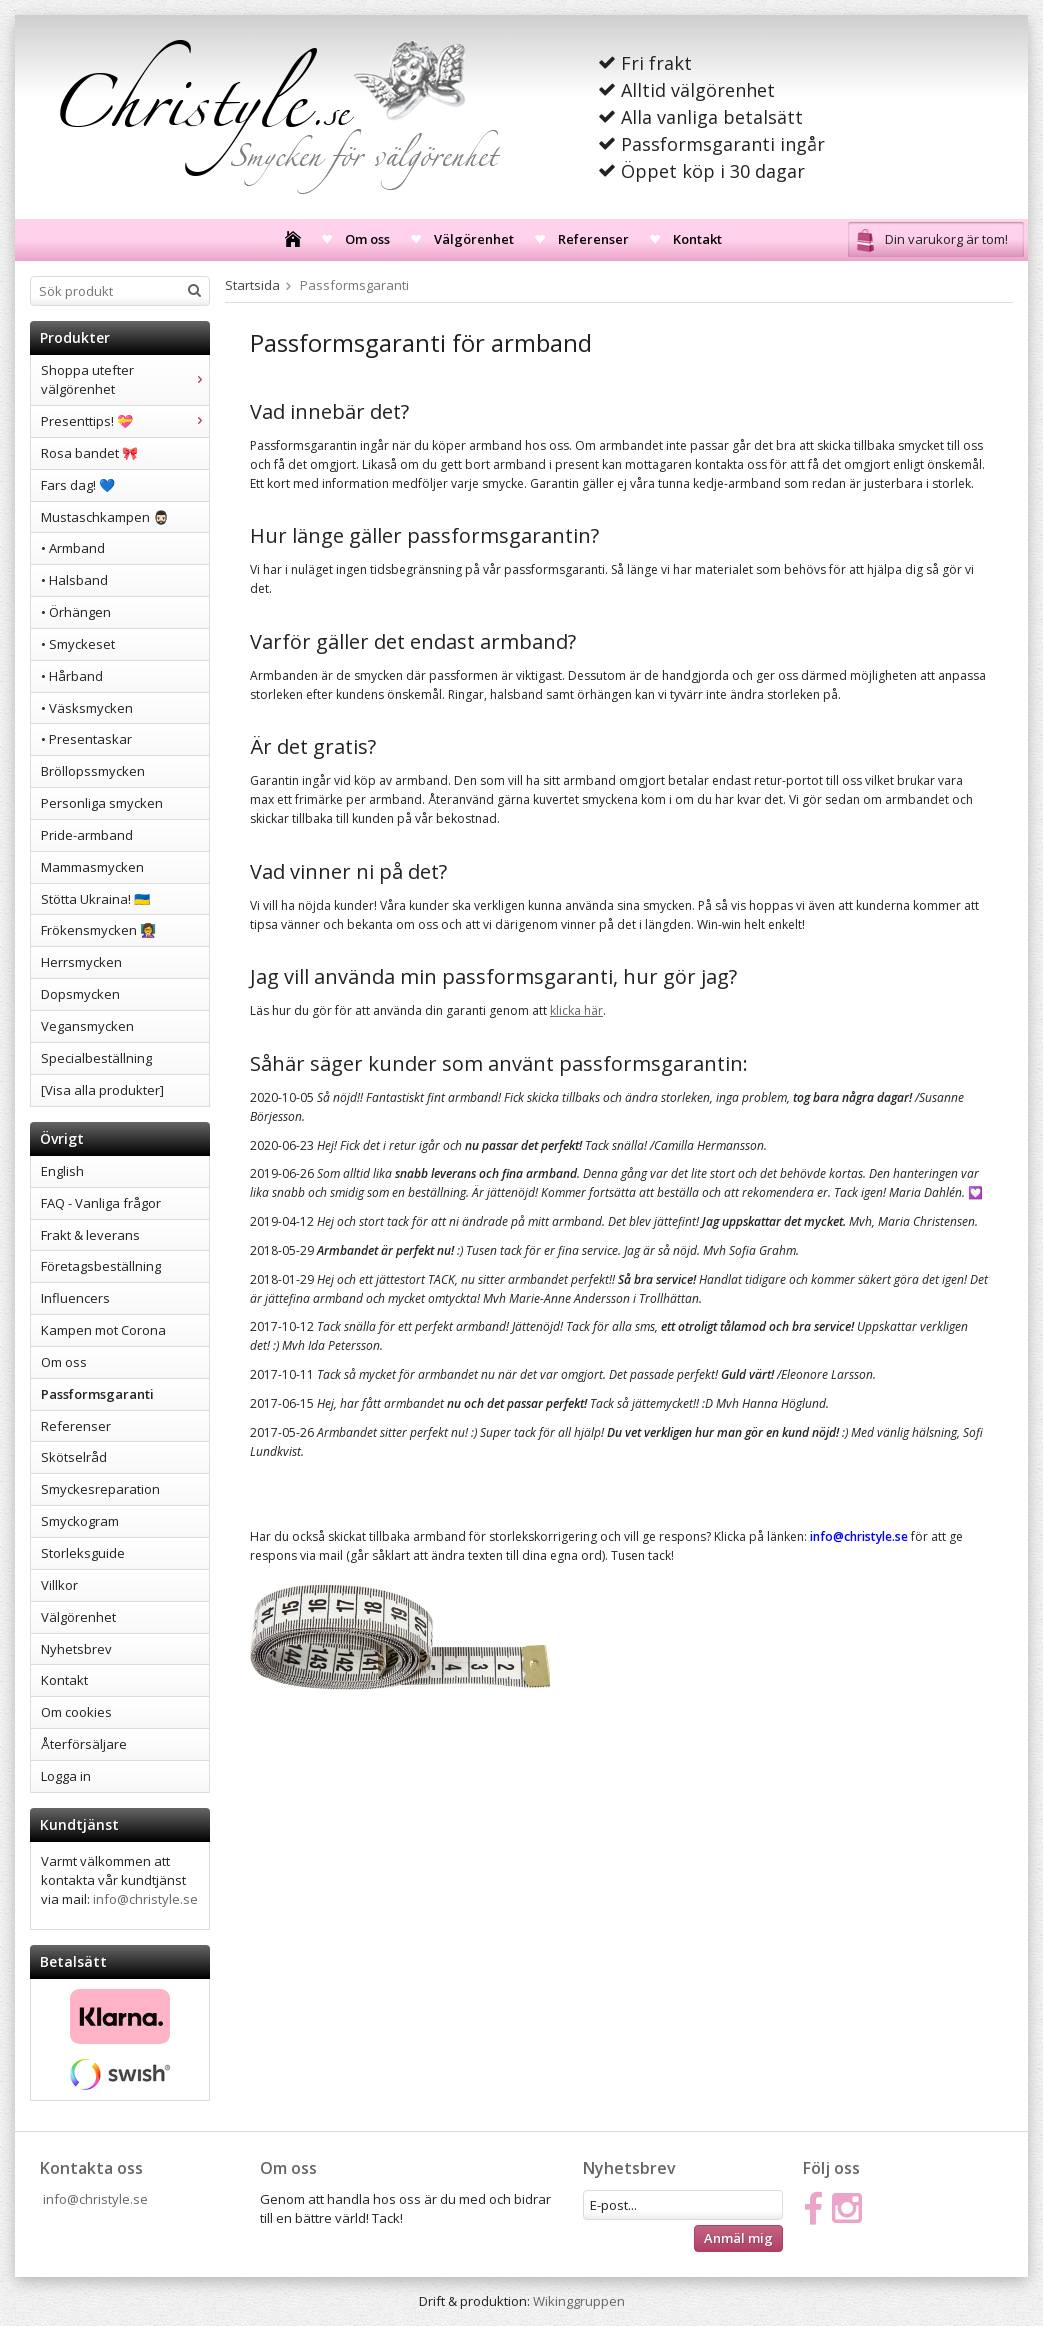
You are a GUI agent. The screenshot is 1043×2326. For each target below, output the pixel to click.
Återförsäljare (84, 1744)
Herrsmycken (81, 962)
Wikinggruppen (579, 2301)
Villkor (59, 1585)
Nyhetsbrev (76, 1649)
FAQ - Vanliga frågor (101, 1203)
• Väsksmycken (87, 708)
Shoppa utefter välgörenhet (125, 379)
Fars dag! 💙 (78, 485)
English (62, 1171)
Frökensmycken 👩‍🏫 (98, 930)
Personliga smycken (102, 803)
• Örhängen (76, 612)
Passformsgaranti (97, 1394)
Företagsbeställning (101, 1266)
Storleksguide (83, 1553)
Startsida (252, 285)
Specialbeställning (96, 1058)
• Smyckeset (78, 644)
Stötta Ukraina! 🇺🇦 (95, 899)
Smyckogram (80, 1521)
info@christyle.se (145, 1899)
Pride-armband (87, 835)
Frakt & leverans (90, 1235)
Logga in (66, 1776)
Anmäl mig (738, 2238)
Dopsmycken (80, 994)
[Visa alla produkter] (102, 1090)
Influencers (75, 1298)
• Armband (73, 548)
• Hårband (72, 676)
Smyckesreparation (100, 1489)
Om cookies (76, 1712)
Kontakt (697, 239)
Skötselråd (74, 1457)
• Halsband (74, 580)
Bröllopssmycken (93, 771)
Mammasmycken (92, 867)
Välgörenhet (474, 239)
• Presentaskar (86, 739)
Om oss (367, 239)
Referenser (593, 239)
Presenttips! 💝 (125, 421)
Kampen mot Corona (103, 1330)
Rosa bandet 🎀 (89, 453)
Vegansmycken (87, 1026)
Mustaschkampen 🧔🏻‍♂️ (105, 517)
